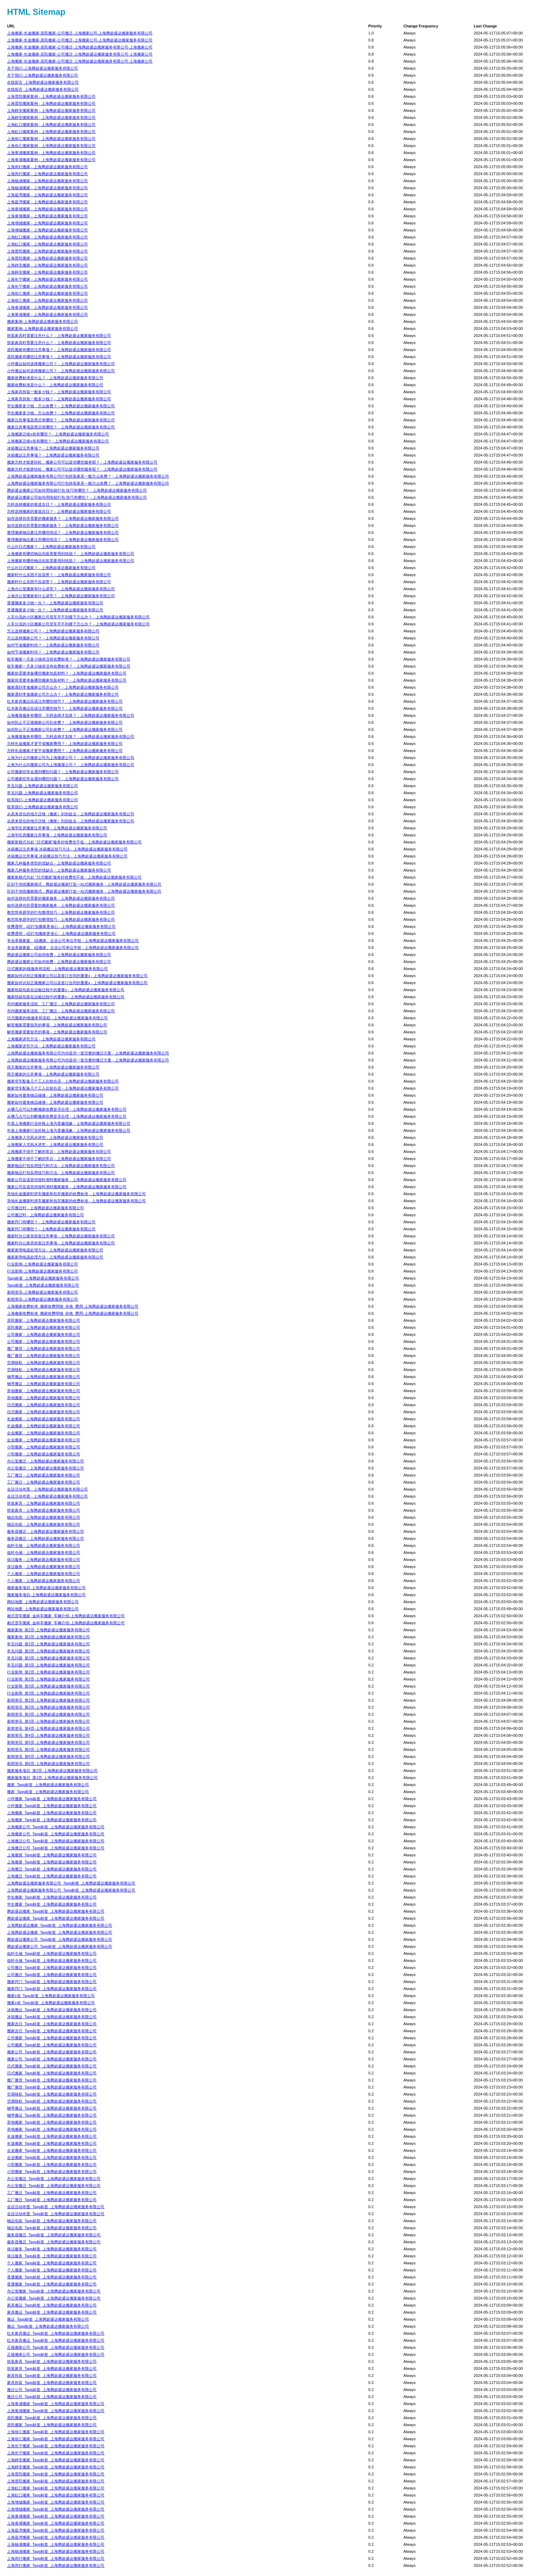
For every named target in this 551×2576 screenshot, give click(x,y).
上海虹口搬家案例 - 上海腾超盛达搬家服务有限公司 (51, 124)
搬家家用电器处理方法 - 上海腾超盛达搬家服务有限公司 (55, 1250)
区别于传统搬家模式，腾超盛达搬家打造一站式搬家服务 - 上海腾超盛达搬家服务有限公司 (84, 884)
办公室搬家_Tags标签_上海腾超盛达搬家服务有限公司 (54, 2291)
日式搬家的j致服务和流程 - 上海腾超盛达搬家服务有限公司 (57, 969)
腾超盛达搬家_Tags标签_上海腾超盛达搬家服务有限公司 (55, 1911)
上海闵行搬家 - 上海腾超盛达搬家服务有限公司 (47, 167)
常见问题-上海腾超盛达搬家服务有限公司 (42, 786)
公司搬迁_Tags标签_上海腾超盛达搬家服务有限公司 (52, 1967)
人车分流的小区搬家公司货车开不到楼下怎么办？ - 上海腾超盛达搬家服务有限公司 (78, 617)
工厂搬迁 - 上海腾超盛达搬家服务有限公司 (43, 1475)
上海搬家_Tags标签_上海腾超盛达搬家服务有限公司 (52, 1813)
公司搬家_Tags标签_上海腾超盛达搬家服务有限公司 (52, 2038)
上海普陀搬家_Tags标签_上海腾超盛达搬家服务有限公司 (55, 2474)
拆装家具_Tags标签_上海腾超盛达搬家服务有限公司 (52, 2361)
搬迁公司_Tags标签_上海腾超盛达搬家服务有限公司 (52, 2389)
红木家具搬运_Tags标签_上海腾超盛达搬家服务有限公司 (55, 2333)
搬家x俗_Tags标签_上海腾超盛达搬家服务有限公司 (51, 1996)
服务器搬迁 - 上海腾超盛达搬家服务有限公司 (45, 1531)
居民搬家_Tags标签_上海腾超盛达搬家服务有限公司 (52, 2418)
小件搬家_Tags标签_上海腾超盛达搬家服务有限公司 (52, 1799)
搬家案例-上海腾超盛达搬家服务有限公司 (42, 321)
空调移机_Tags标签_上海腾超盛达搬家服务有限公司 (52, 2094)
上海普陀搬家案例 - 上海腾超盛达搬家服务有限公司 (51, 96)
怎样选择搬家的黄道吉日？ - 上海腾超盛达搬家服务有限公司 (59, 504)
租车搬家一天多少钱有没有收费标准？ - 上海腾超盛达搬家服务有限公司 (68, 659)
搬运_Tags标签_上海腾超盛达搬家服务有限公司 (48, 2319)
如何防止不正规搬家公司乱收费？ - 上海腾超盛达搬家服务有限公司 (65, 722)
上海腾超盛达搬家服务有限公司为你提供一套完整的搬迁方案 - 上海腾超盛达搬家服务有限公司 (88, 1053)
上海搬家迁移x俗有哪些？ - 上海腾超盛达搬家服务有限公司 (58, 434)
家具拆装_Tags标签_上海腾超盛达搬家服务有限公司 (52, 2375)
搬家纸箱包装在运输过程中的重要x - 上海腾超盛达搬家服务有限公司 (65, 990)
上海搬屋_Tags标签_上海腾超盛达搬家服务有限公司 (52, 1855)
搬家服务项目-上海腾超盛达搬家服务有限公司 (46, 1588)
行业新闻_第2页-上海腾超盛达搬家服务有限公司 (48, 1672)
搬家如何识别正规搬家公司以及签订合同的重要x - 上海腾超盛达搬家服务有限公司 (77, 976)
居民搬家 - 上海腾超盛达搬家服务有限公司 (43, 1320)
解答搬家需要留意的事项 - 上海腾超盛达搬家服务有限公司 (57, 1025)
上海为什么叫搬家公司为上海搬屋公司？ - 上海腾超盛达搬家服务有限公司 (70, 757)
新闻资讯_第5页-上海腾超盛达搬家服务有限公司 (48, 1742)
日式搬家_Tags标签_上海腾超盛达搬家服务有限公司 (52, 2066)
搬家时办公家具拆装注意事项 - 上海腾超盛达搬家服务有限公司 (61, 1236)
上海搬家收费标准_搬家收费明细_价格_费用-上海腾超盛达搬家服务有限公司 (72, 1306)
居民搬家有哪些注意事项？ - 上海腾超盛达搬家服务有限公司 (59, 349)
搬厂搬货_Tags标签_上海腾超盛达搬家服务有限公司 (52, 2080)
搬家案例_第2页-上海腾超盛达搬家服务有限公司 (48, 1630)
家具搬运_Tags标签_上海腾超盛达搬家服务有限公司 (52, 2305)
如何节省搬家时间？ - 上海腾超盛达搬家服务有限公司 (53, 645)
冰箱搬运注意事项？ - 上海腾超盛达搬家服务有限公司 (53, 448)
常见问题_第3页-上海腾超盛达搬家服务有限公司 (48, 1658)
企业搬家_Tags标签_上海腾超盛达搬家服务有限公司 (52, 2150)
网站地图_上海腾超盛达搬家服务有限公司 (43, 1602)
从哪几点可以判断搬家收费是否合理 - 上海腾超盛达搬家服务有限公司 (67, 1109)
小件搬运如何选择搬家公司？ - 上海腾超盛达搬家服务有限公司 (61, 364)
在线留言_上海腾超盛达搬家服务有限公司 (43, 82)
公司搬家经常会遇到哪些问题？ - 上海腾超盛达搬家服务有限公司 (63, 772)
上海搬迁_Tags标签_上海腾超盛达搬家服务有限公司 (52, 1869)
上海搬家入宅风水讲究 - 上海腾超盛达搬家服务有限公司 (55, 1137)
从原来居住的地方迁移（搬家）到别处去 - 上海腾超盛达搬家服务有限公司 (70, 814)
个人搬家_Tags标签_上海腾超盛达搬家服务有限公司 (52, 2263)
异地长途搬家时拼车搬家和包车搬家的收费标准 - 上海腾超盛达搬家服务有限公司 (76, 1194)
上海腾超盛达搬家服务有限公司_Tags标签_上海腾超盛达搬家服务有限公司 (71, 1883)
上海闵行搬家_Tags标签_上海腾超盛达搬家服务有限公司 (55, 2558)
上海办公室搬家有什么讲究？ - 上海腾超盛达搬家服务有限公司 (61, 589)
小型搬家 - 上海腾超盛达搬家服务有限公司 (43, 1447)
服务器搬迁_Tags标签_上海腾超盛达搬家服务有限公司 (54, 2235)
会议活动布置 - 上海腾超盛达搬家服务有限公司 (47, 1489)
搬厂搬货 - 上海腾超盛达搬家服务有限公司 (43, 1348)
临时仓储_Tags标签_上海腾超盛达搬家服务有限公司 (52, 1953)
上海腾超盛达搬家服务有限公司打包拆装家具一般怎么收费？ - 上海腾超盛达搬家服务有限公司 (88, 476)
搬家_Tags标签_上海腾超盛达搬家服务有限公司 (48, 1785)
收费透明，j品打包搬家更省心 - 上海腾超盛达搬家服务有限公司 (61, 926)
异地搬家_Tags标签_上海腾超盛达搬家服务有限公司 (52, 2122)
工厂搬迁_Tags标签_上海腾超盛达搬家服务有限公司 (52, 2193)
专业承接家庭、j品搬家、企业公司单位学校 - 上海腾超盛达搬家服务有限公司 (73, 940)
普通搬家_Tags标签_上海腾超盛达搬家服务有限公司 (52, 2277)
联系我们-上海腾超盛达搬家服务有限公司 (42, 800)
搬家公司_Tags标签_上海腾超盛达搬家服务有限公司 (52, 2052)
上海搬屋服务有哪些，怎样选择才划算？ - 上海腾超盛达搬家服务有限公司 (70, 715)
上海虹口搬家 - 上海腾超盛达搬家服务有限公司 (47, 237)
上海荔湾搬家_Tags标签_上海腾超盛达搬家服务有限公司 (55, 2530)
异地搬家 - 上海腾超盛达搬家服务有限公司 (43, 1391)
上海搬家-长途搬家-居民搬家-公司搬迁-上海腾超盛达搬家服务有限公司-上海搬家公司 (80, 47)
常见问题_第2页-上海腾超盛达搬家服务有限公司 (48, 1644)
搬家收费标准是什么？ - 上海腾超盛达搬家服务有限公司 (55, 378)
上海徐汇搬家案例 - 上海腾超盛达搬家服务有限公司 (51, 138)
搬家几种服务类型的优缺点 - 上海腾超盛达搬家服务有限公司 (59, 863)
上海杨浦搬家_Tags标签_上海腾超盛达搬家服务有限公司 (55, 2544)
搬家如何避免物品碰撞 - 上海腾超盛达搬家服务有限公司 (55, 1095)
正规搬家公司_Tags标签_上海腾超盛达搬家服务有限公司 (55, 2347)
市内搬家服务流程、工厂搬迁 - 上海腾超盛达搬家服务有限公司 (61, 1004)
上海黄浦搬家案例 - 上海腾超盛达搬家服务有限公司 (51, 153)
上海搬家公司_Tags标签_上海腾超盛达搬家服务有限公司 (55, 1827)
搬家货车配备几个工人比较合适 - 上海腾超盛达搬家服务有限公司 (63, 1081)
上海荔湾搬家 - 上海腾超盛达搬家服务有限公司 (47, 195)
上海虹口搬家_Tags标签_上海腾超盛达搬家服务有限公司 (55, 2488)
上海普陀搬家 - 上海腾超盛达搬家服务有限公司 (47, 251)
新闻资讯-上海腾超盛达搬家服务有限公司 (42, 1292)
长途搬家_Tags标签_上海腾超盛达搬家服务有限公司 (52, 2136)
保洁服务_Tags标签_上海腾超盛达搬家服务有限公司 (52, 2249)
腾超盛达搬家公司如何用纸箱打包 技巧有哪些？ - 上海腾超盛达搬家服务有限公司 (77, 490)
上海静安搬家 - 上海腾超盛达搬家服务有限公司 (47, 265)
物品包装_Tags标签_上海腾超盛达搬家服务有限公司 (52, 2221)
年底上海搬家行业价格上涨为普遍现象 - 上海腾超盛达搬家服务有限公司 (68, 1123)
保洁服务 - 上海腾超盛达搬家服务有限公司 (43, 1559)
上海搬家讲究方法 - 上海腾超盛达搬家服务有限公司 (51, 1039)
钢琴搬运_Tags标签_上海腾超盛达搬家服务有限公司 (52, 2108)
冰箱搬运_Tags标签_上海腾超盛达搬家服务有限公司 (52, 2010)
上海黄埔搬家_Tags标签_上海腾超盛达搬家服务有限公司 (55, 2516)
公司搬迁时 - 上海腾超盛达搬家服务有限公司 (45, 1208)
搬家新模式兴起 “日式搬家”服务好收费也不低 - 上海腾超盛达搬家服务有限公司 (74, 842)
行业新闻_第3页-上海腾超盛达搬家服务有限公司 (48, 1686)
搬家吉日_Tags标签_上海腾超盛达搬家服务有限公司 (52, 2024)
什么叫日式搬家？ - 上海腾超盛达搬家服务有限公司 (51, 546)
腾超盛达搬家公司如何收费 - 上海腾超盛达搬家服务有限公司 (59, 954)
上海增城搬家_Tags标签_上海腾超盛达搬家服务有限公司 (55, 2502)
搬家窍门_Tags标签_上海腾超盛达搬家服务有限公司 (52, 1981)
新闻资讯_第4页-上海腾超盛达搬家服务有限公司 (48, 1728)
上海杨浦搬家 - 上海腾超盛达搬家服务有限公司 (47, 181)
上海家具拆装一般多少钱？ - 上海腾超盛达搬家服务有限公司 (59, 392)
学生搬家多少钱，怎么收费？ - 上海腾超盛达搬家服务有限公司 (61, 406)
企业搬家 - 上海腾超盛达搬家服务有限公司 (43, 1433)
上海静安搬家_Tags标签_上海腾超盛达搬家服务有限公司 (55, 2460)
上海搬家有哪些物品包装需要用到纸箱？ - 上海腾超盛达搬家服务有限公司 (70, 553)
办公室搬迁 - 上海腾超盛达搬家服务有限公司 (45, 1461)
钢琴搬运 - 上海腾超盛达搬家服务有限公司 (43, 1377)
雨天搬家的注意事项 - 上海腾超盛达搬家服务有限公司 (53, 1067)
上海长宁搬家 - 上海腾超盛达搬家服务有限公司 (47, 279)
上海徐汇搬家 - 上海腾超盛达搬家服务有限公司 (47, 293)
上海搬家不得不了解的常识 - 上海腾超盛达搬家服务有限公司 (59, 1151)
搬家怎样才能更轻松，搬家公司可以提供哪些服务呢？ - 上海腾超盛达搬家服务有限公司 (82, 462)
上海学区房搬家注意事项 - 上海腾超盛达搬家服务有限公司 (57, 828)
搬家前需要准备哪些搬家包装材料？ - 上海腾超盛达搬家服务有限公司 (67, 673)
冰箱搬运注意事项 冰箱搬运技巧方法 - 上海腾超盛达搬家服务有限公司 (67, 849)
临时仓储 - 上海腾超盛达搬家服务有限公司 (43, 1545)
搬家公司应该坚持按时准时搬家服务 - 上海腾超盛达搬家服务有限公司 (67, 1180)
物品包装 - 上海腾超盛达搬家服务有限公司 (43, 1517)
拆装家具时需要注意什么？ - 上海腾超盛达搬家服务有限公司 (59, 335)
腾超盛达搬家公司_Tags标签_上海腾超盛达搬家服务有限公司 (59, 1939)
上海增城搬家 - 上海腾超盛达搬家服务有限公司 (47, 223)
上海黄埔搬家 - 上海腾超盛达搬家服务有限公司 (47, 209)
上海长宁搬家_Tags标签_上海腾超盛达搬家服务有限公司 (55, 2446)
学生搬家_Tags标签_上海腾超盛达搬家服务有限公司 (52, 1897)
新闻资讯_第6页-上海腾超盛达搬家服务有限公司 (48, 1756)
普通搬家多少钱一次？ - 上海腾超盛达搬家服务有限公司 (55, 603)
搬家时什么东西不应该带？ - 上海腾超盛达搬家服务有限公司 (59, 575)
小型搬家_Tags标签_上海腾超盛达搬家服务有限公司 (52, 2164)
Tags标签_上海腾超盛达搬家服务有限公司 (43, 1278)
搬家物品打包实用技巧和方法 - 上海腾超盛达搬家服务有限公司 (61, 1165)
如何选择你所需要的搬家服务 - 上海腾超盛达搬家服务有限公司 (61, 898)
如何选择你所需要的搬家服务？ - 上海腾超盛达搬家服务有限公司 (63, 518)
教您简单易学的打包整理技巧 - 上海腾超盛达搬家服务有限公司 (61, 912)
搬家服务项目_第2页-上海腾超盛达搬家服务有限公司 (52, 1770)
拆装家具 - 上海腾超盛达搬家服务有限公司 (43, 1503)
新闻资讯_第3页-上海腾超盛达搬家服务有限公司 (48, 1714)
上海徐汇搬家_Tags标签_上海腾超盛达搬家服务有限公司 (55, 2432)
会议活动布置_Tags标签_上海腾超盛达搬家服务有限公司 (55, 2207)
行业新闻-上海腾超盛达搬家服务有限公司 (42, 1264)
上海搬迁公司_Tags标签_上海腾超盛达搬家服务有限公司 (55, 1841)
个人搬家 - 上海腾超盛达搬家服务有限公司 (43, 1573)
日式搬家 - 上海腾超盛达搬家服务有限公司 (43, 1405)
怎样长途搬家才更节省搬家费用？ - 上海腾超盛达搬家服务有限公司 (65, 743)
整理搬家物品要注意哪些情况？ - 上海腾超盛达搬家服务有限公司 (63, 532)
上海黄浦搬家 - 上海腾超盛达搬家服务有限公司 (47, 307)
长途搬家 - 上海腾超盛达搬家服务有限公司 (43, 1419)
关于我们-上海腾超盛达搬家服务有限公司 (42, 68)
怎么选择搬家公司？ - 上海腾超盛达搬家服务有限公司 (53, 631)
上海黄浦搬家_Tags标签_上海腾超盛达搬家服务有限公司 (55, 2404)
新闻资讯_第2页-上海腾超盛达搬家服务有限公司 (48, 1700)
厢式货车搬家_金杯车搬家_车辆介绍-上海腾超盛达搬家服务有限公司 (66, 1616)
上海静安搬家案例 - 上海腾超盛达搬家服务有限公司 (51, 110)
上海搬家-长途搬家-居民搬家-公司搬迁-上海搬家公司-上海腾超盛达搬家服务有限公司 (80, 33)
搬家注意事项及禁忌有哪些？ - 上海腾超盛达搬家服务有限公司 (61, 420)
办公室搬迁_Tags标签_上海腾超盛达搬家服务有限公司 (54, 2178)
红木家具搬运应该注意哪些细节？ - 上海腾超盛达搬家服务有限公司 (65, 701)
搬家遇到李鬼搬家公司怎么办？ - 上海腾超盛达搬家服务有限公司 (63, 687)
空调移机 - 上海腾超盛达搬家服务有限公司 (43, 1362)
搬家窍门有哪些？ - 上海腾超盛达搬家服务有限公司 (51, 1222)
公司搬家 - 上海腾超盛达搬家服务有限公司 (43, 1334)
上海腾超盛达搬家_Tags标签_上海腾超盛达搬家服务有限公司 (59, 1925)
